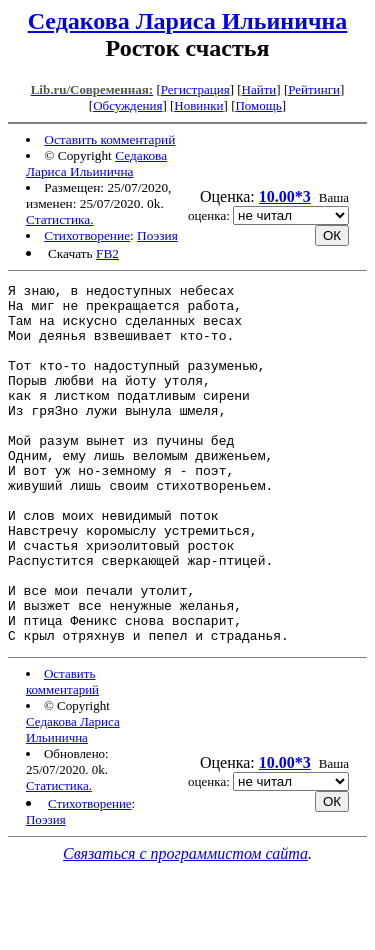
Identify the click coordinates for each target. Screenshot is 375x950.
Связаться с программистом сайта (185, 925)
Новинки (198, 105)
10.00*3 (285, 196)
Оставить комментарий (109, 139)
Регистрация (195, 89)
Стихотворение (87, 235)
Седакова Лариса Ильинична (188, 21)
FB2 (107, 253)
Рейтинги (314, 89)
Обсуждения (127, 105)
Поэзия (157, 235)
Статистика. (60, 219)
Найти (259, 89)
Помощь (258, 105)
